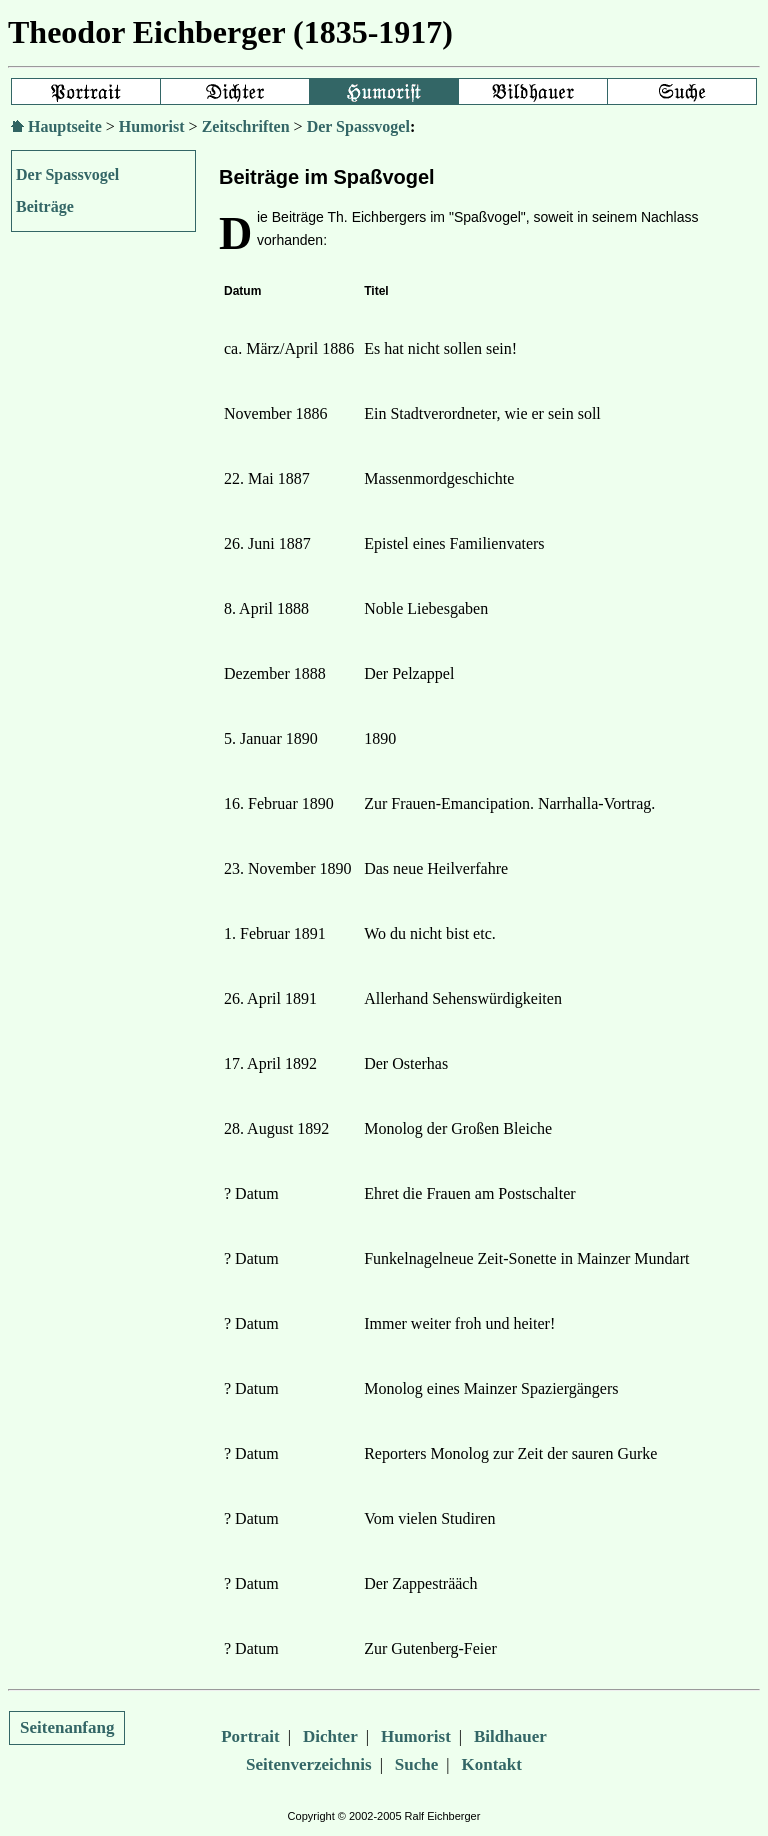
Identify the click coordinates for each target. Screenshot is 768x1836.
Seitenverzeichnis (309, 1764)
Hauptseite (65, 126)
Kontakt (492, 1764)
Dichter (330, 1736)
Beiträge (45, 206)
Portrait (250, 1736)
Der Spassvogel (358, 126)
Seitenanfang (67, 1727)
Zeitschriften (246, 126)
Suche (416, 1764)
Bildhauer (510, 1736)
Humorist (152, 126)
